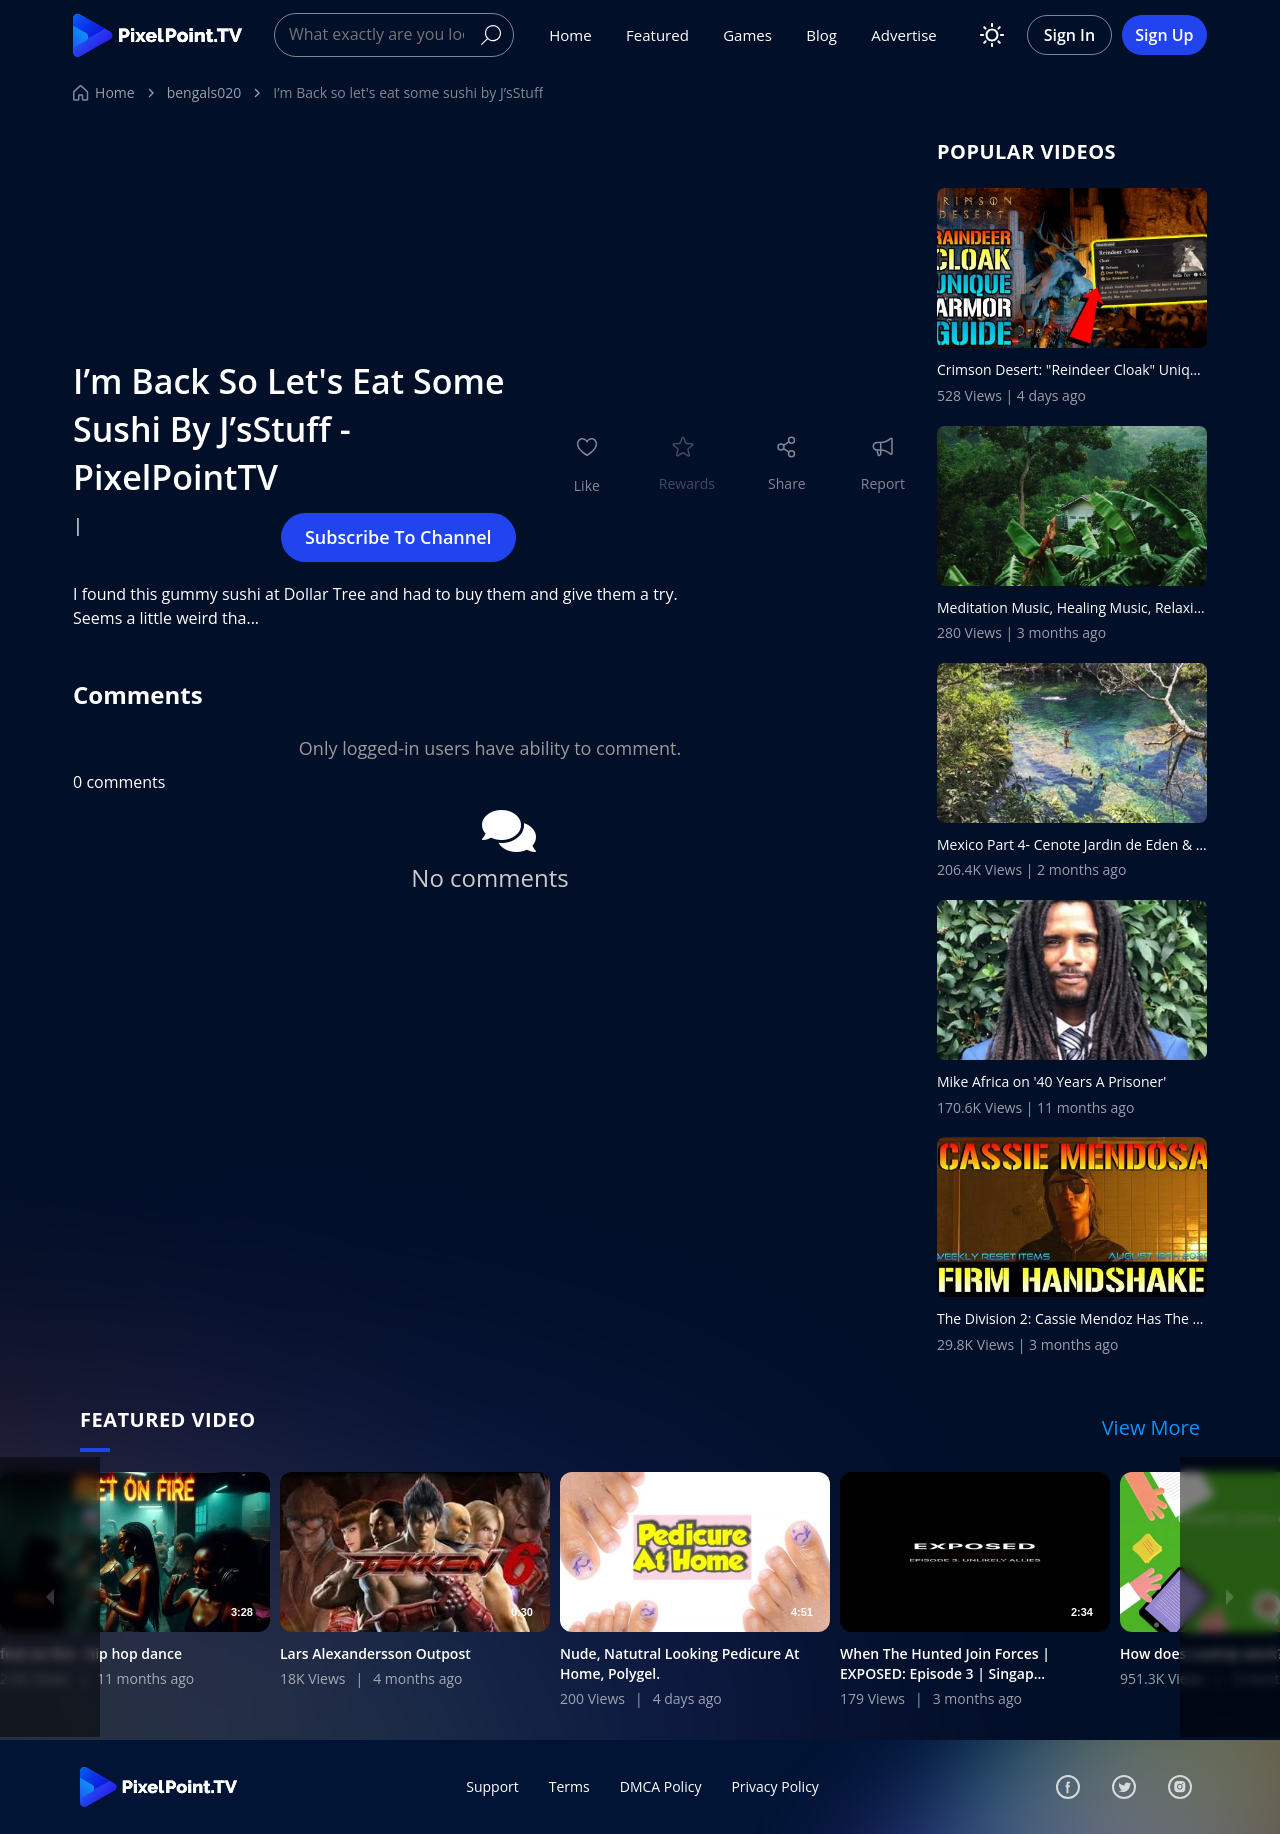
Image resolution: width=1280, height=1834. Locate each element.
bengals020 (204, 92)
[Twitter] (1124, 1787)
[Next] (1230, 1597)
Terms (569, 1786)
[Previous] (50, 1597)
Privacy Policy (774, 1786)
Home (570, 35)
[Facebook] (1068, 1787)
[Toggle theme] (992, 35)
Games (747, 35)
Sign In (1070, 35)
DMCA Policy (661, 1786)
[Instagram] (1180, 1787)
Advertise (903, 35)
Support (492, 1786)
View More (1151, 1427)
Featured (657, 35)
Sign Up (1164, 35)
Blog (821, 35)
